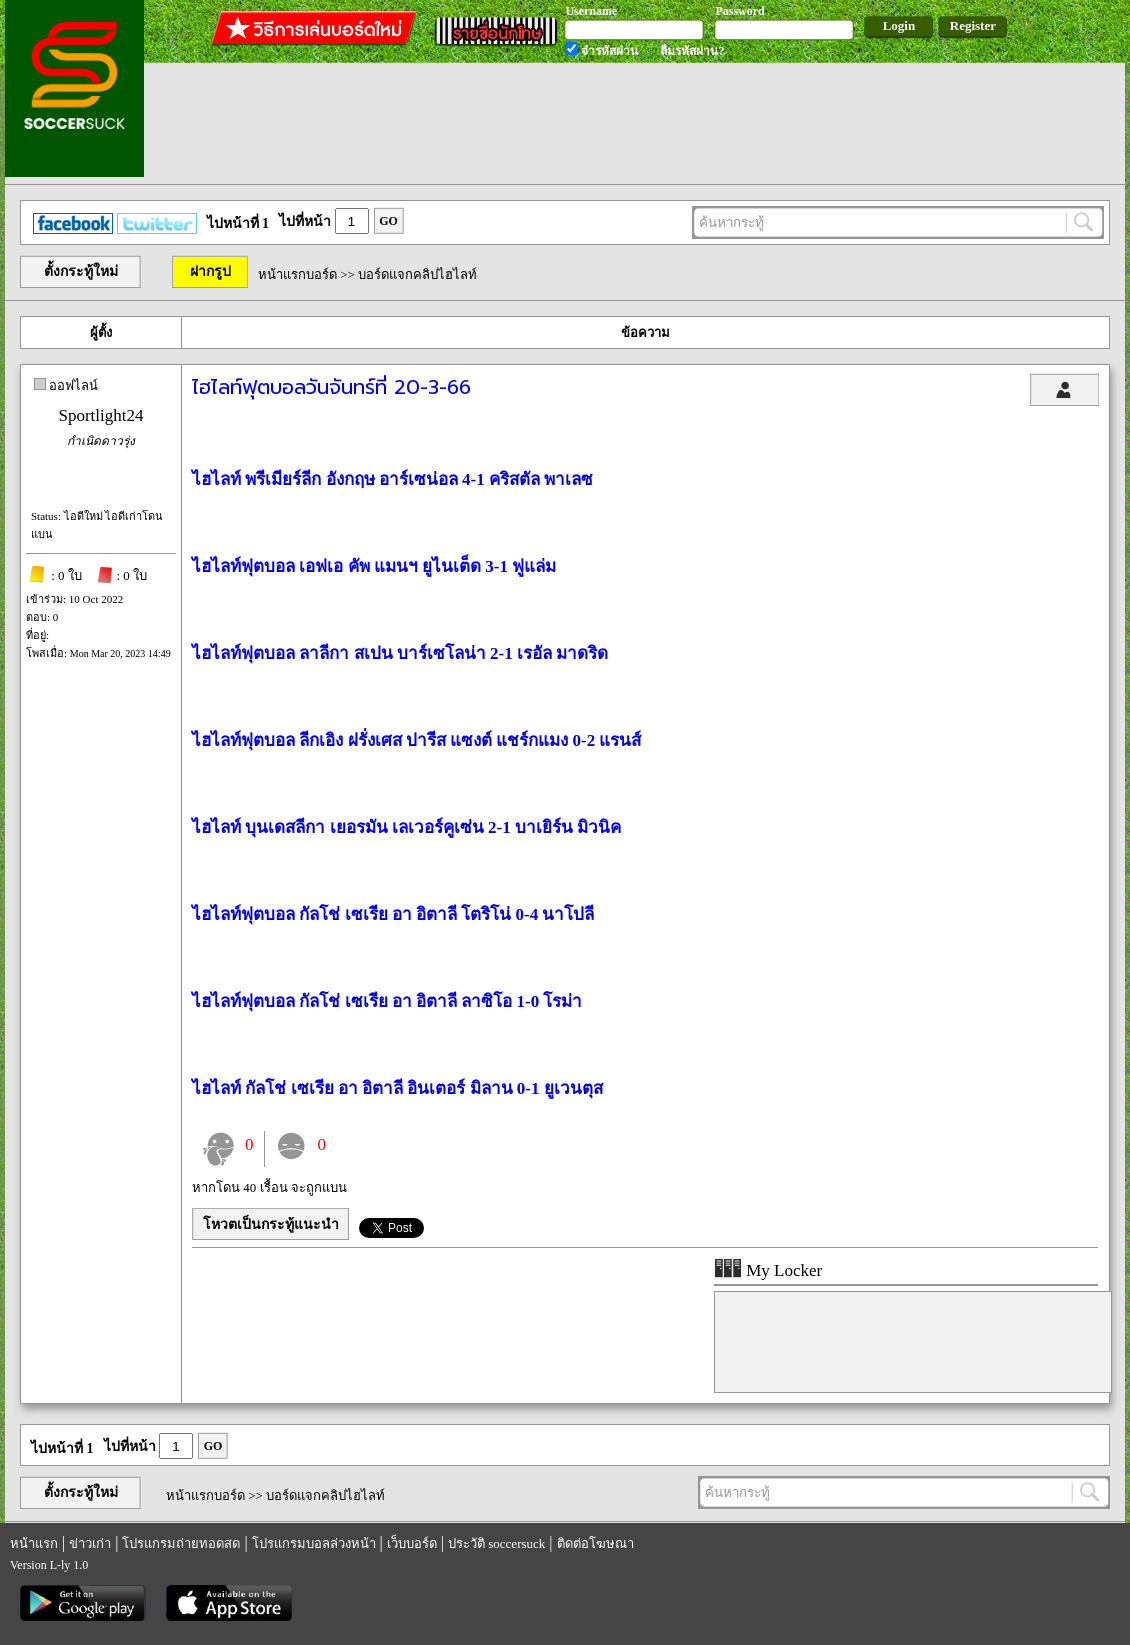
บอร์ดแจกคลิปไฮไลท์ (417, 274)
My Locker (768, 1270)
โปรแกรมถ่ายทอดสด (181, 1543)
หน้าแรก (34, 1543)
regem (107, 1564)
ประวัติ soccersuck (496, 1543)
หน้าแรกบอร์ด (297, 274)
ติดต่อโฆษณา (595, 1543)
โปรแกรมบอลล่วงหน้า (314, 1543)
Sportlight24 (100, 415)
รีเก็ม (141, 1564)
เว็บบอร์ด (412, 1543)
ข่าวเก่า (90, 1543)
